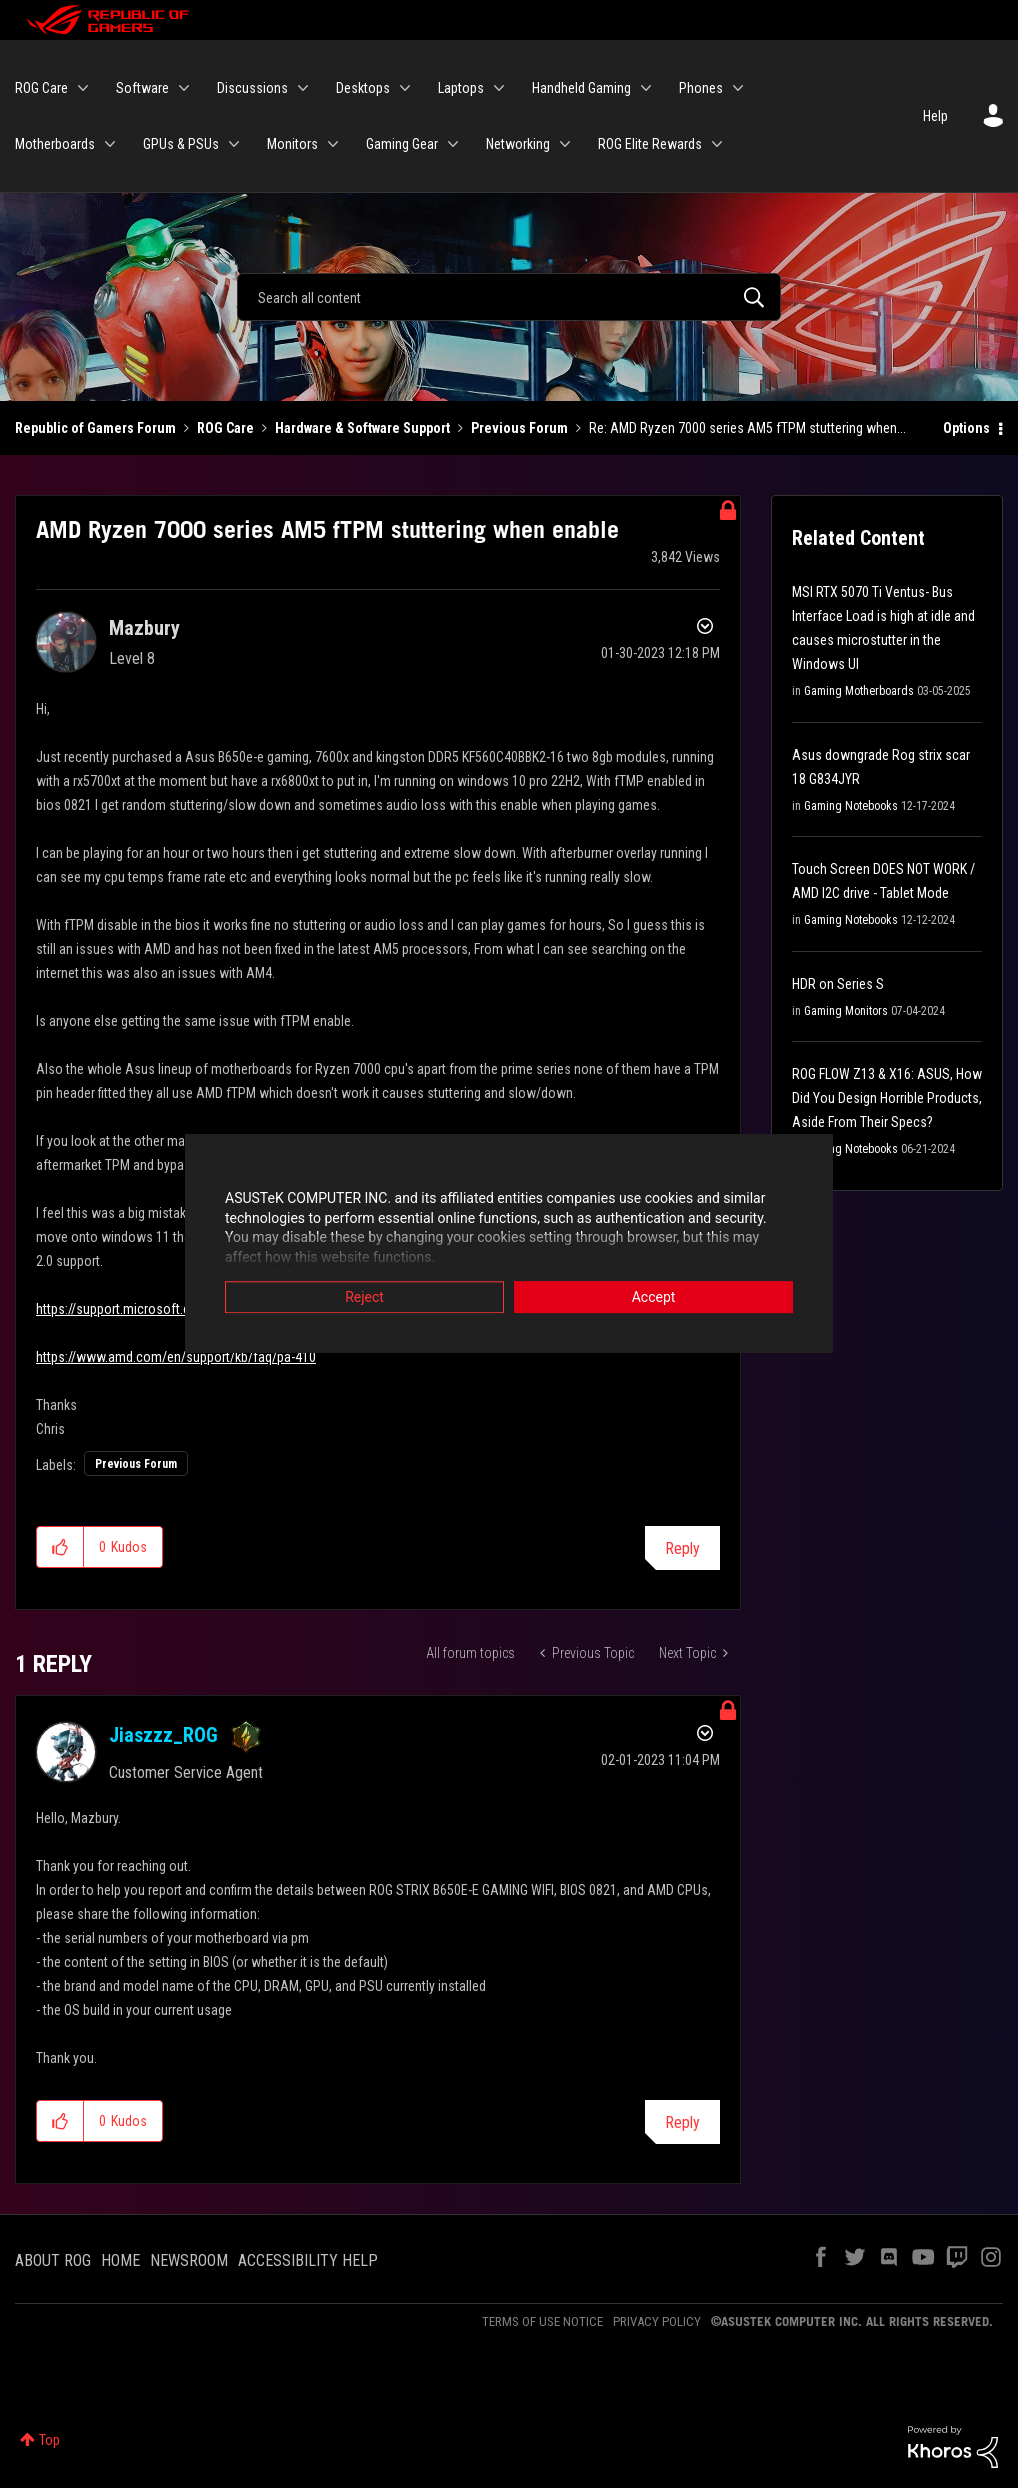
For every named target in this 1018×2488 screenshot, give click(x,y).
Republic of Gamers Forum (95, 428)
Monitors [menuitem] (292, 144)
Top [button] (49, 2440)
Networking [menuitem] (518, 144)
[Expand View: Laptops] (499, 88)
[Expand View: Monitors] (333, 144)
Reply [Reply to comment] (682, 2122)
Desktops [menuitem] (363, 88)
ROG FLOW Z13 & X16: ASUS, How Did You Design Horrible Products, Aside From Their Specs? (887, 1098)
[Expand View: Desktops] (405, 88)
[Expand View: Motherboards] (110, 144)
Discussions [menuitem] (252, 88)
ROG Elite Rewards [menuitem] (650, 144)
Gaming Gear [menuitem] (402, 144)
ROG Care (225, 428)
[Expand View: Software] (184, 88)
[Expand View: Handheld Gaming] (646, 88)
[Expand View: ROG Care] (83, 88)
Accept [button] (654, 1298)
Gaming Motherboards (859, 691)
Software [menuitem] (142, 88)
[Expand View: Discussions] (303, 88)
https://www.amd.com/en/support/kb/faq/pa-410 (176, 1357)
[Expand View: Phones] (738, 88)
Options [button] (966, 428)
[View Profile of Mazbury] (144, 628)
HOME (120, 2260)
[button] (60, 1547)
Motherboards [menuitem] (55, 144)
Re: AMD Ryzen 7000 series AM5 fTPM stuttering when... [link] (747, 428)
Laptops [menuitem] (461, 88)
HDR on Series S (838, 984)
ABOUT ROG (53, 2260)
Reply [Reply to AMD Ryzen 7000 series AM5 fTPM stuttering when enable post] (682, 1548)
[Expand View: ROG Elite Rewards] (717, 144)
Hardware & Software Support (362, 428)
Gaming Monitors (846, 1011)
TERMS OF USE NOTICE (542, 2321)
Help (935, 116)
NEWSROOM (189, 2260)
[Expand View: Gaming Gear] (453, 144)
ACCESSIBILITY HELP (308, 2260)
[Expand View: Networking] (565, 144)
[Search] (509, 297)
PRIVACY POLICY (657, 2321)
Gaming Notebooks (851, 806)
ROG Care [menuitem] (41, 88)
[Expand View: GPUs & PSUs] (234, 144)
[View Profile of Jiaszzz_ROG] (163, 1735)
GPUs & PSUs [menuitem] (181, 144)
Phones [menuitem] (701, 88)
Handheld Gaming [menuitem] (581, 88)
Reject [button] (364, 1298)
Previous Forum (519, 428)
